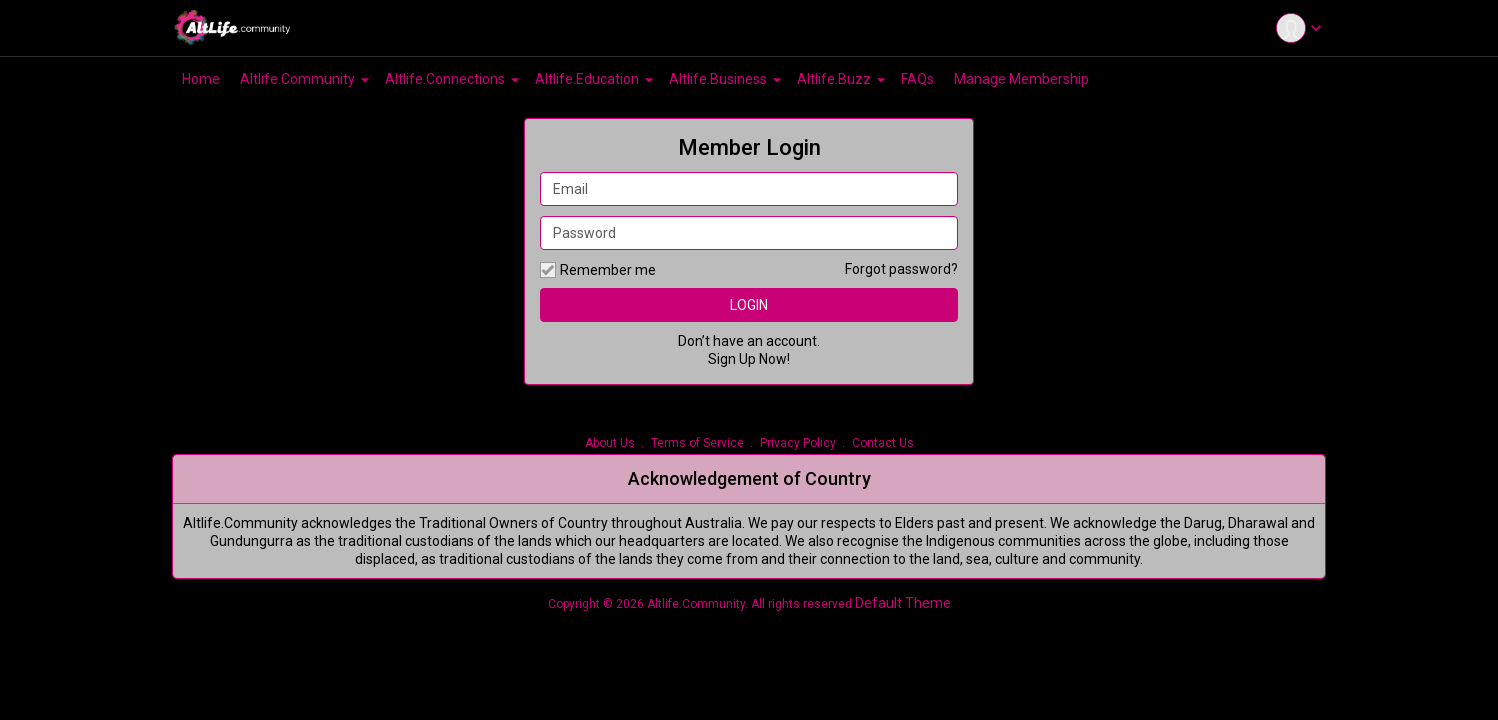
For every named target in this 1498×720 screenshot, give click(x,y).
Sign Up (732, 359)
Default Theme (903, 603)
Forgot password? (901, 269)
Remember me (598, 270)
